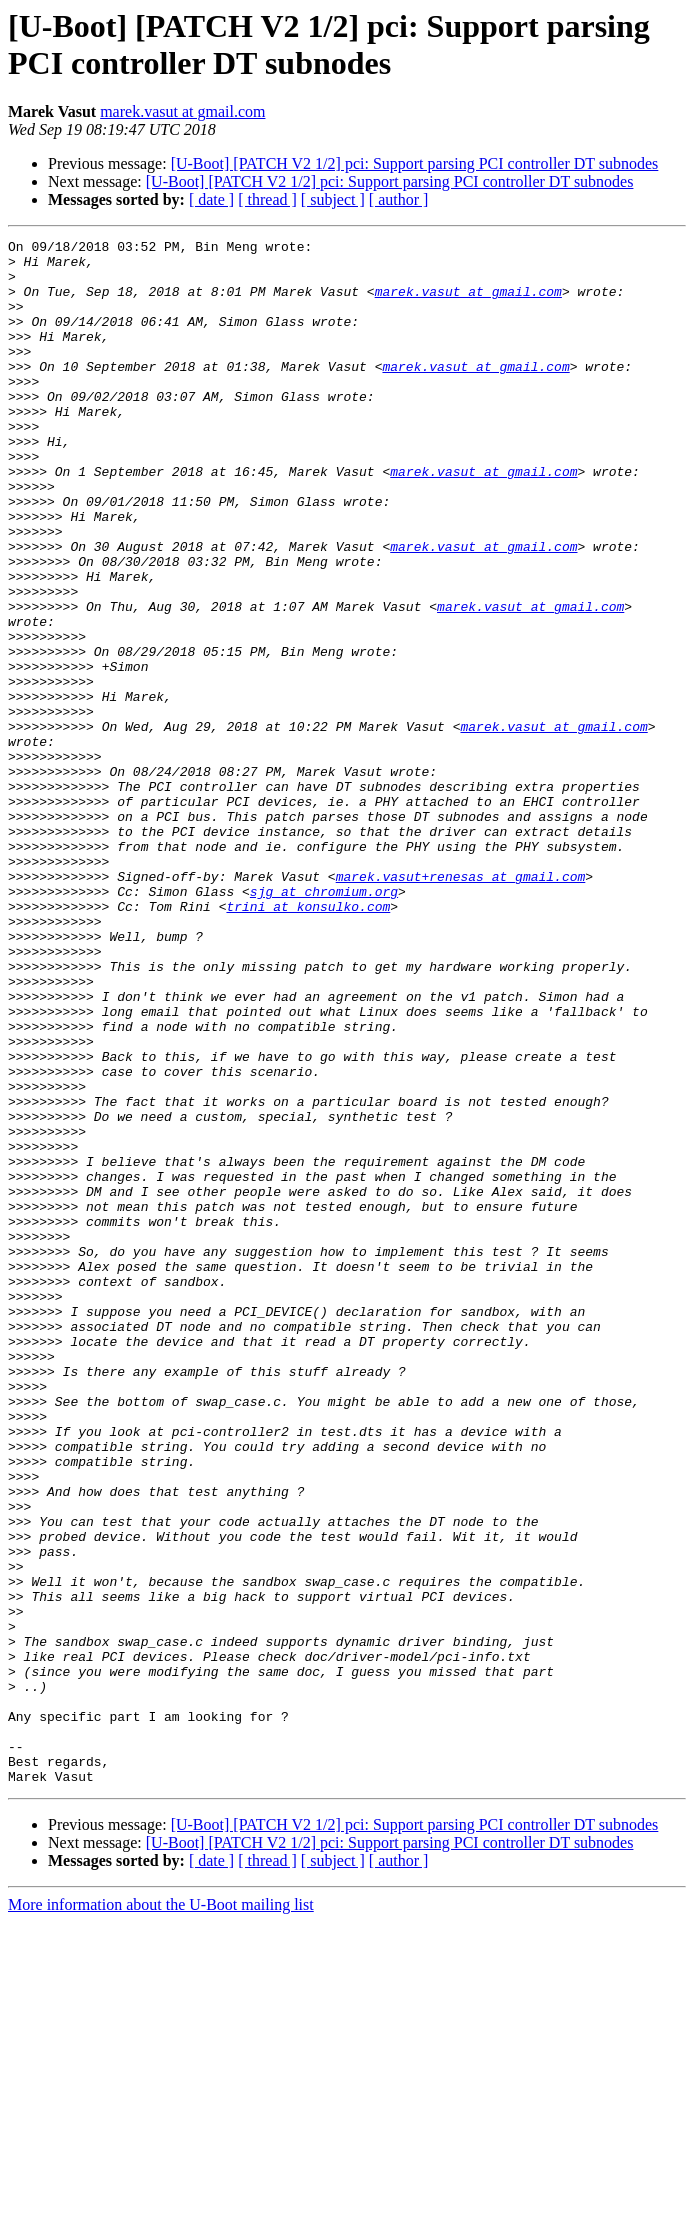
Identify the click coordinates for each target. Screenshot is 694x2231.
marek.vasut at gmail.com (182, 111)
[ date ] (211, 199)
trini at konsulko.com (308, 1041)
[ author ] (399, 199)
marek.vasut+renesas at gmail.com (461, 1005)
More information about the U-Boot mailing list (161, 2213)
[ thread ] (267, 199)
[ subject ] (333, 199)
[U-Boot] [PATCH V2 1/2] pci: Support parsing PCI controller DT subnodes (415, 163)
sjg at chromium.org (324, 1023)
